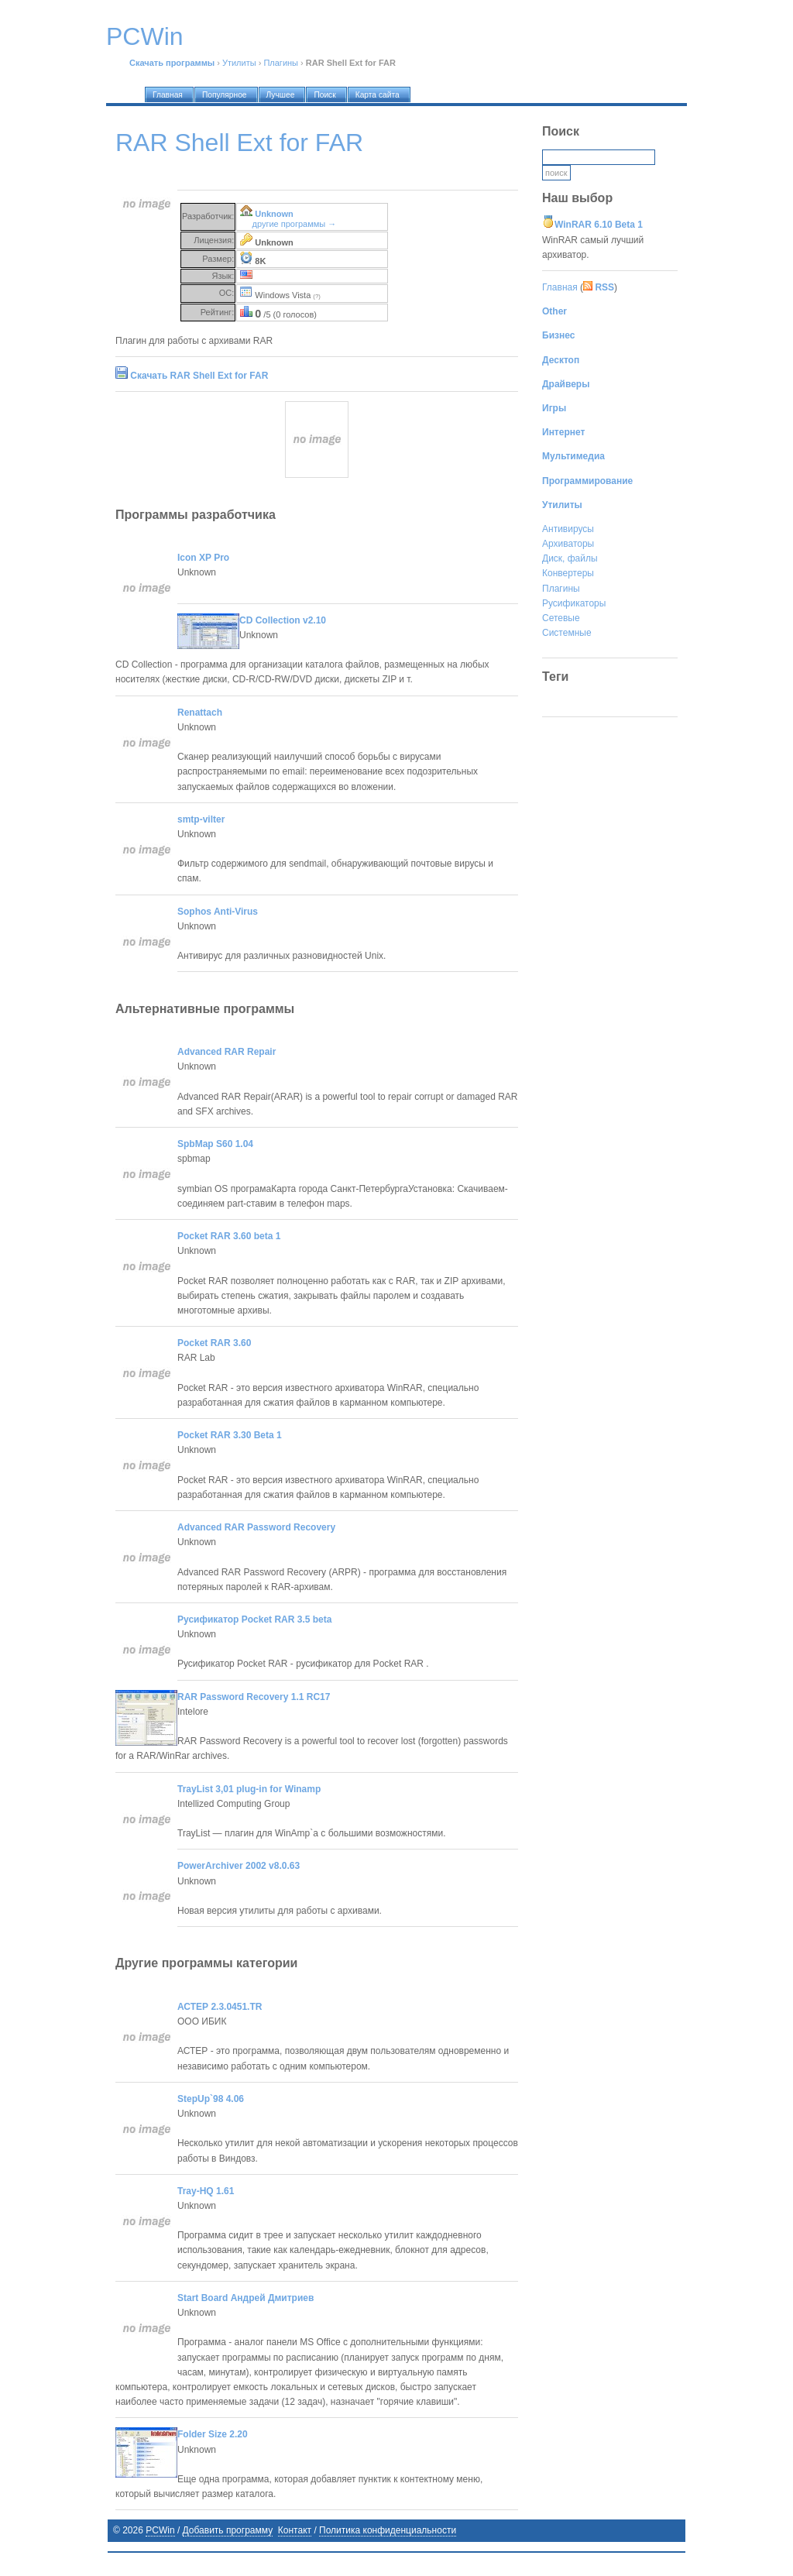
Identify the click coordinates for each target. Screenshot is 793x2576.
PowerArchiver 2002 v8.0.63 (238, 1865)
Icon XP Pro (203, 557)
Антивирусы (568, 529)
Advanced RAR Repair (226, 1051)
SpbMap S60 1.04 (215, 1144)
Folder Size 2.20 (212, 2434)
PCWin (160, 2530)
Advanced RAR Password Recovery (256, 1527)
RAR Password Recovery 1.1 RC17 (253, 1697)
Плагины (280, 62)
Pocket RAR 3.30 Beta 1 (229, 1435)
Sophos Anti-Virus (217, 911)
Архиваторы (568, 543)
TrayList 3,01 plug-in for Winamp (249, 1789)
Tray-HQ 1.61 (205, 2191)
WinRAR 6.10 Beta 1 (598, 224)
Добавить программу (228, 2530)
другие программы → (294, 223)
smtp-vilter (201, 819)
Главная (560, 287)
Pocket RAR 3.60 (214, 1343)
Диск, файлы (570, 558)
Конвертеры (568, 573)
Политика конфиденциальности (387, 2530)
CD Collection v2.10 (282, 620)
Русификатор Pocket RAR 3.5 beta (254, 1619)
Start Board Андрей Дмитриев (245, 2298)
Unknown (274, 213)
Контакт (294, 2530)
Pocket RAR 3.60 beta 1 (228, 1236)
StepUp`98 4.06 (210, 2098)
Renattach (199, 712)
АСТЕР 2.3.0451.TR (219, 2006)
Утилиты (239, 62)
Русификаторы (574, 603)
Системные (567, 632)
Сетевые (561, 618)
